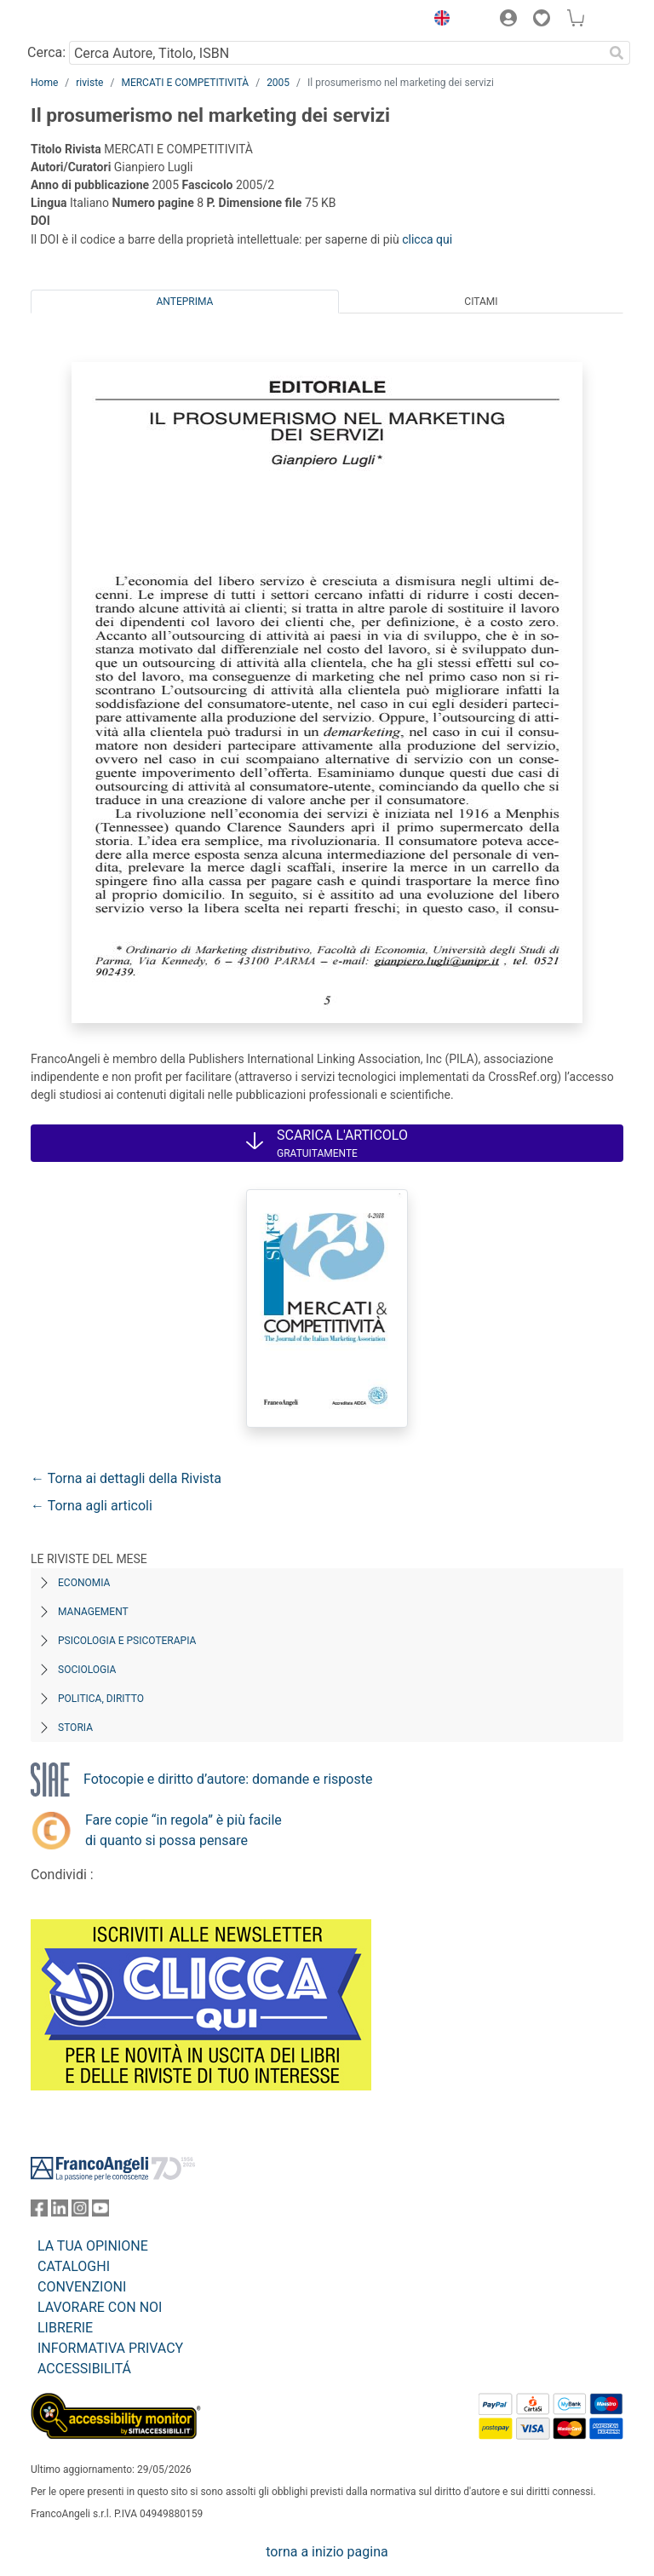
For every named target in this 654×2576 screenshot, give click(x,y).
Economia (84, 1583)
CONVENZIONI (81, 2287)
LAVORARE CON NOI (99, 2307)
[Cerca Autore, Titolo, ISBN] (336, 53)
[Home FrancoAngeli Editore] (88, 20)
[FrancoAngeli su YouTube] (100, 2212)
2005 (278, 83)
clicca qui (427, 239)
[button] (437, 20)
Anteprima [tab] (185, 302)
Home (44, 83)
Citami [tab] (480, 302)
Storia (75, 1728)
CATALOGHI (73, 2266)
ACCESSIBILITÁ (84, 2368)
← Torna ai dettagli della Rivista (126, 1478)
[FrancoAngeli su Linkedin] (59, 2212)
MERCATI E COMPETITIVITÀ (185, 83)
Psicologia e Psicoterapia (127, 1641)
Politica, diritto (101, 1699)
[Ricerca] (616, 53)
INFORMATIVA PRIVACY (110, 2348)
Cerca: (46, 52)
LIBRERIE (65, 2328)
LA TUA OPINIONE (92, 2246)
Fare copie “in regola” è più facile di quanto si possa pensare (183, 1830)
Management (93, 1612)
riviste (89, 83)
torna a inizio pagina (326, 2552)
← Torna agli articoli (91, 1506)
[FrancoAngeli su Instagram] (80, 2212)
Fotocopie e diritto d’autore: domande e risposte (227, 1779)
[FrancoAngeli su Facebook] (39, 2212)
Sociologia (87, 1670)
